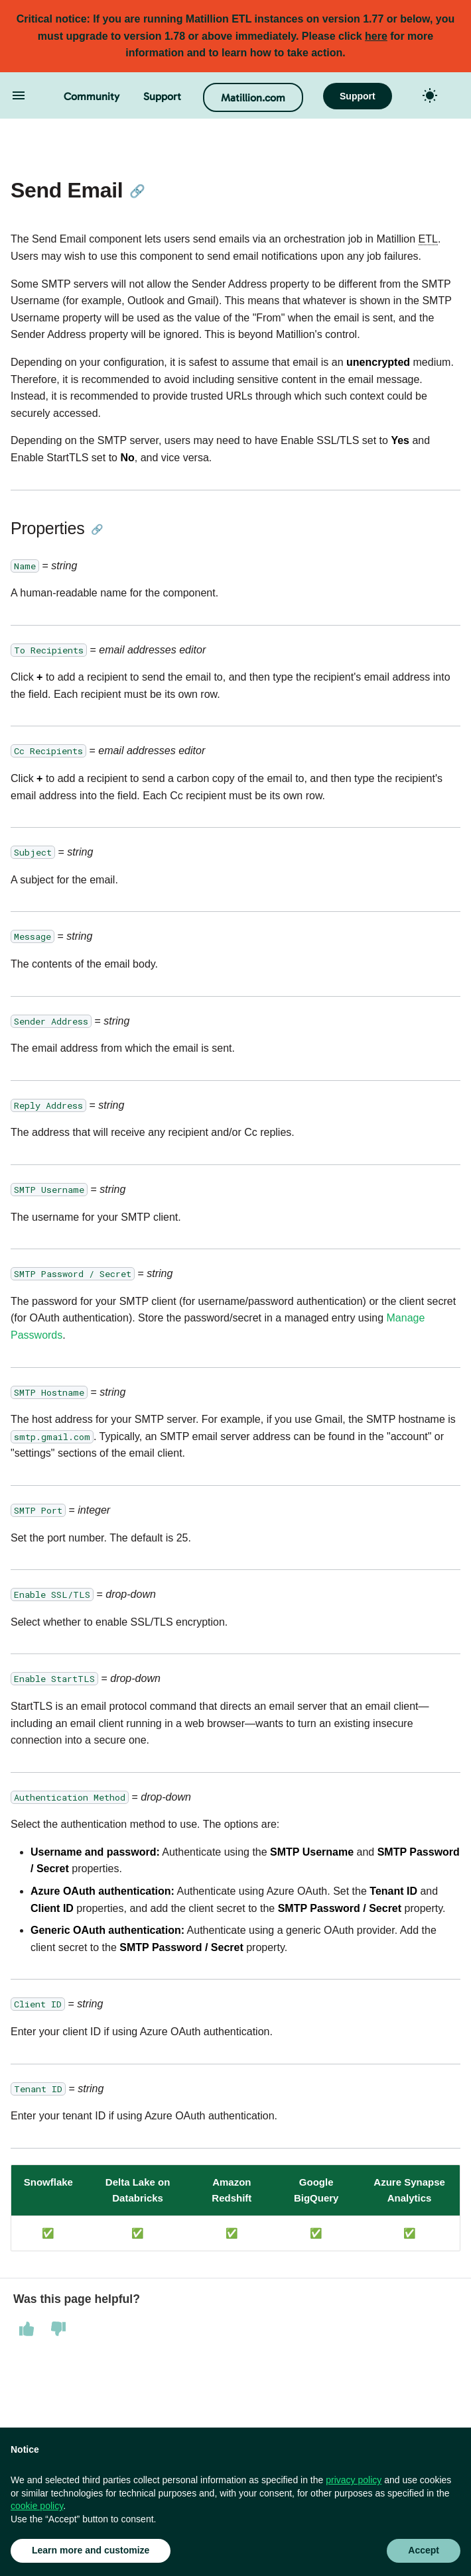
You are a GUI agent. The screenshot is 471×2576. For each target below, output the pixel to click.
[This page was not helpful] (58, 2329)
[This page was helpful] (26, 2329)
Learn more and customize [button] (90, 2550)
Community (91, 96)
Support (162, 96)
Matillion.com (253, 97)
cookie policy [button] (37, 2505)
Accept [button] (423, 2550)
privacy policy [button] (353, 2480)
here (376, 36)
